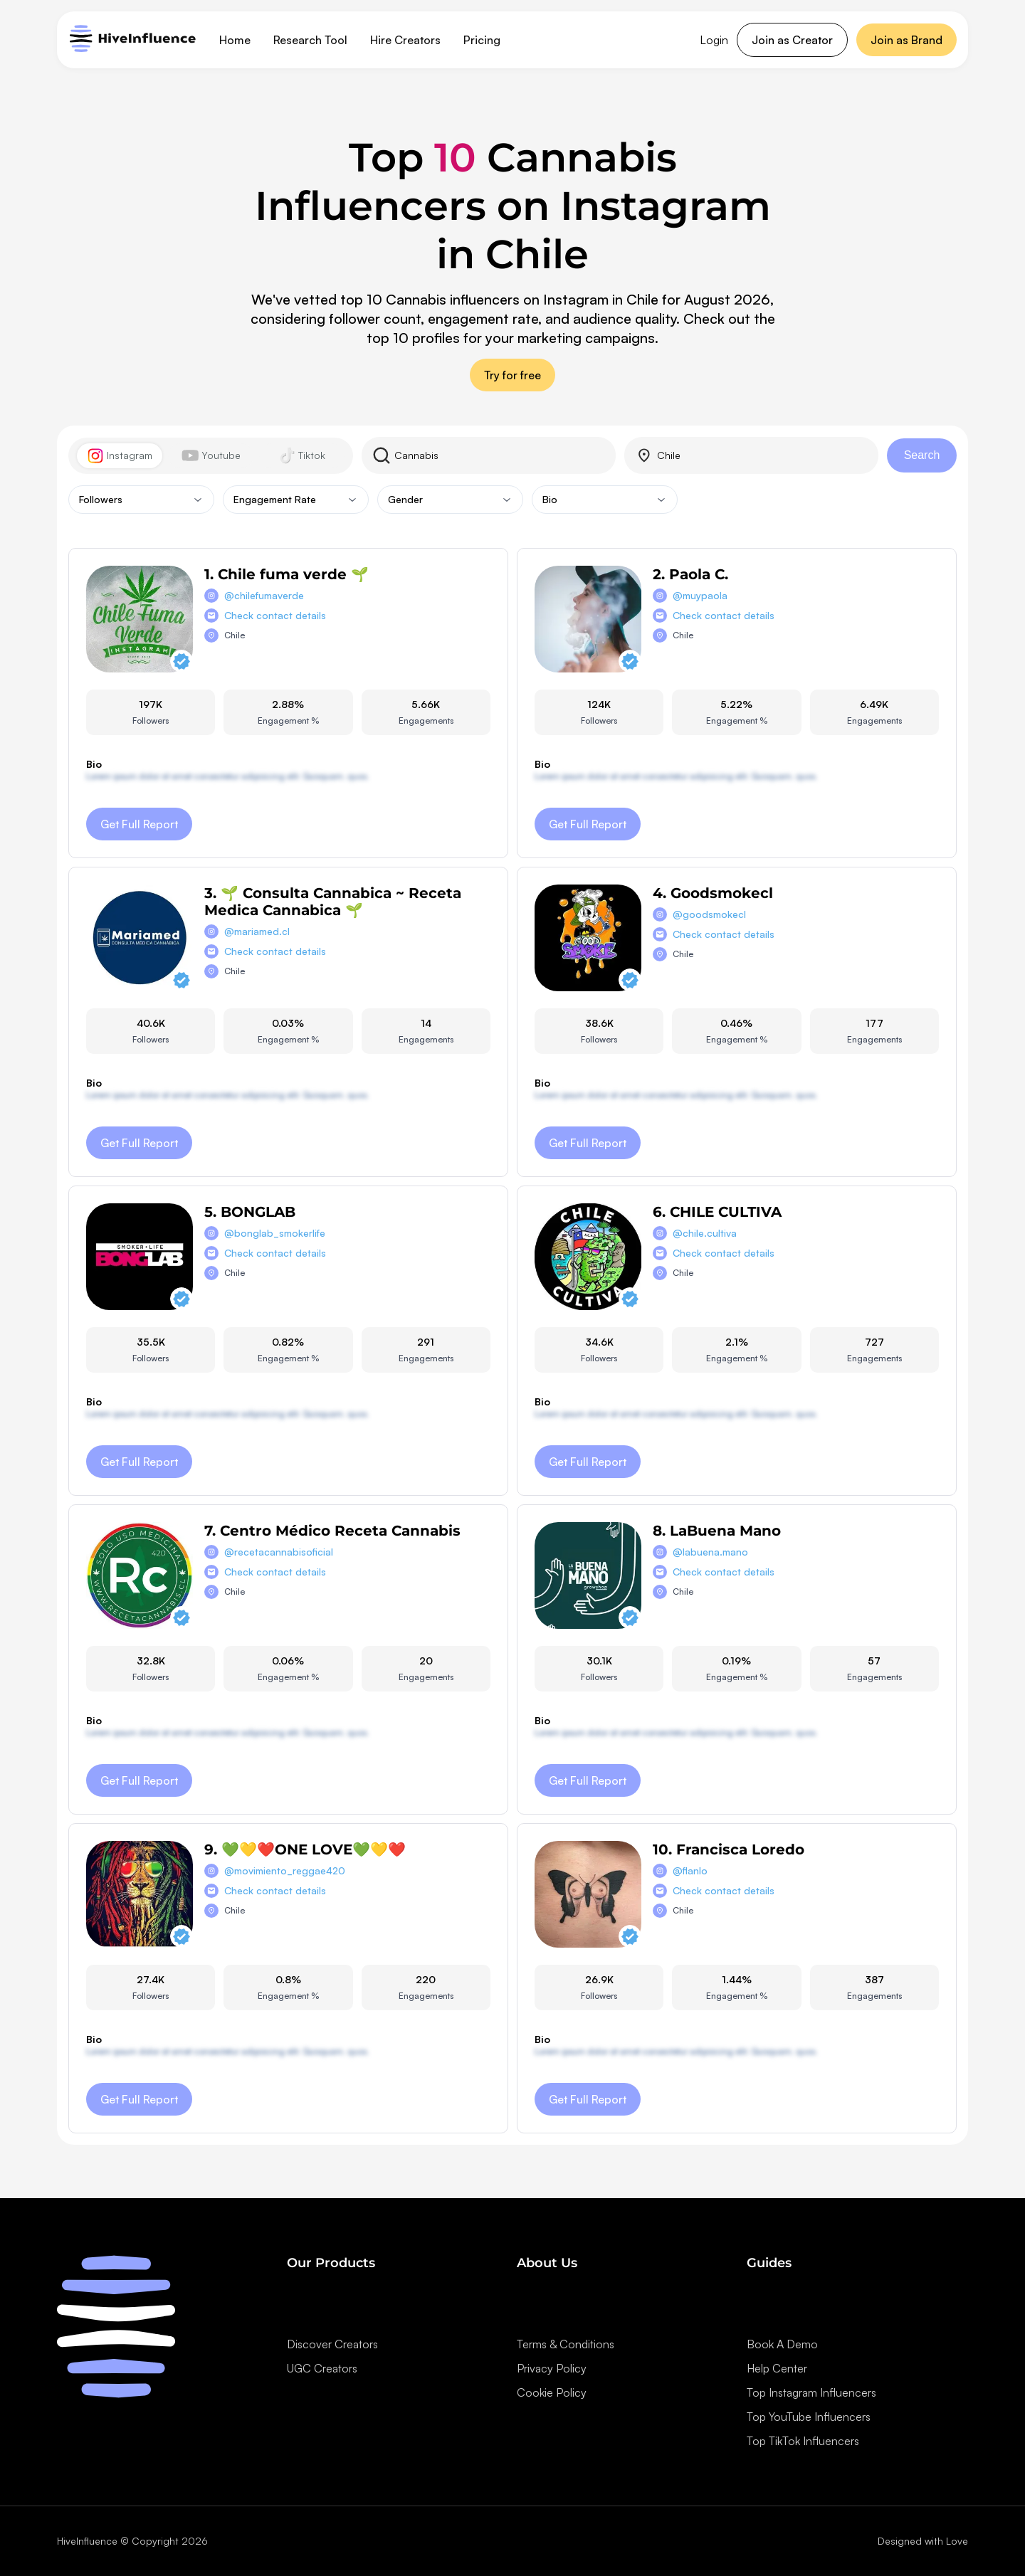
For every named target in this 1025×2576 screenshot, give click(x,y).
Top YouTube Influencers (809, 2416)
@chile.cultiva (705, 1233)
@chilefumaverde (264, 595)
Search (922, 455)
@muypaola (700, 595)
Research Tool (310, 40)
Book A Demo (782, 2344)
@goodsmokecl (709, 914)
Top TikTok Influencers (803, 2441)
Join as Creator (792, 40)
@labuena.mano (710, 1552)
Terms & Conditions (565, 2344)
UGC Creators (322, 2368)
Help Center (777, 2368)
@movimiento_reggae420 (284, 1870)
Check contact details (275, 615)
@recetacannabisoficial (278, 1552)
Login (714, 40)
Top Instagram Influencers (811, 2392)
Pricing (481, 40)
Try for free (512, 375)
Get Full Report (139, 824)
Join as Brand (906, 40)
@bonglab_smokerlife (274, 1233)
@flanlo (690, 1870)
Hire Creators (405, 40)
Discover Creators (332, 2344)
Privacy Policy (552, 2368)
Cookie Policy (552, 2392)
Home (235, 40)
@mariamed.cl (257, 931)
